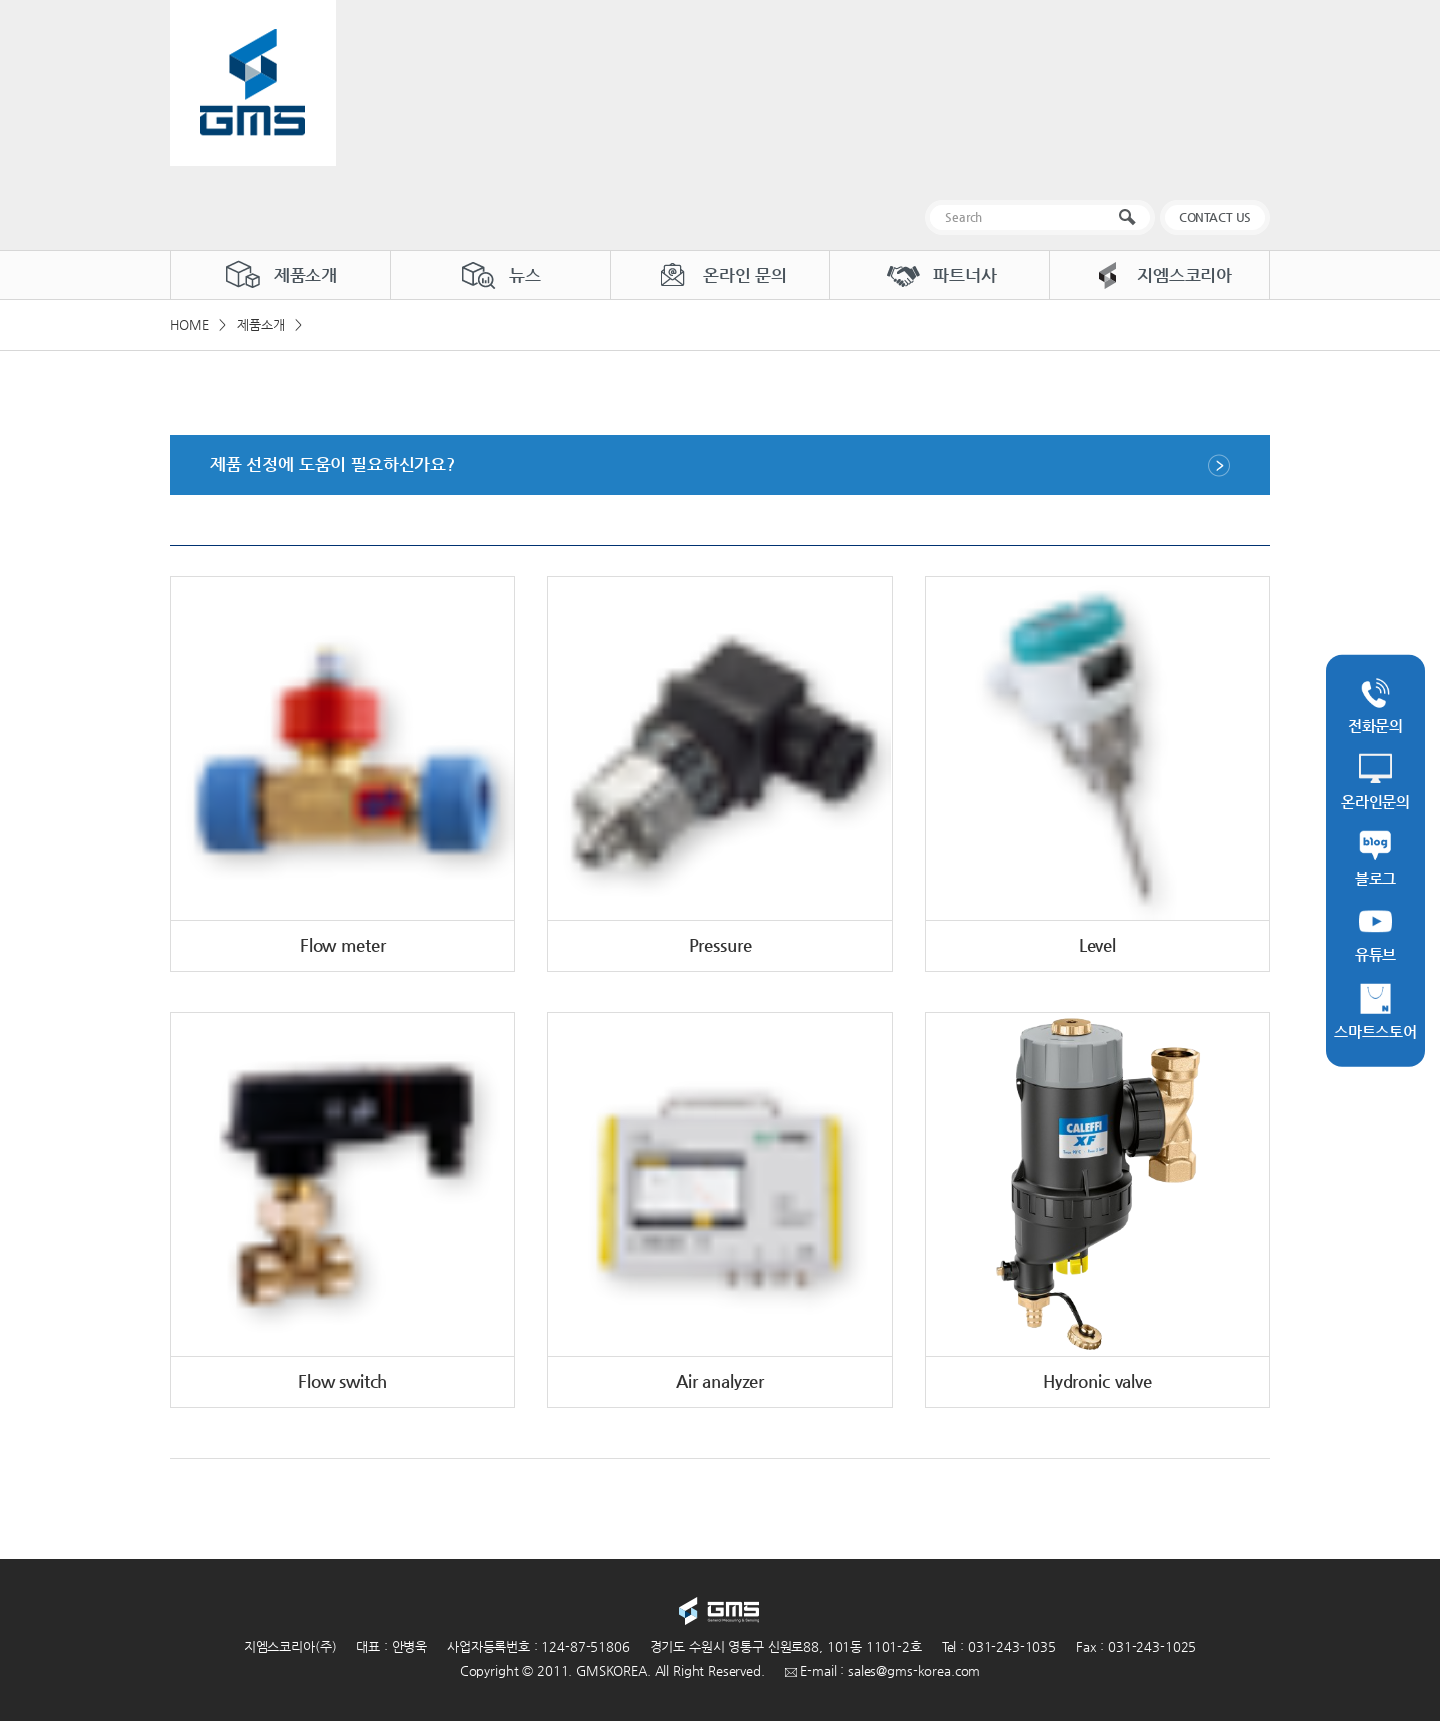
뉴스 (500, 275)
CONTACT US (1215, 217)
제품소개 (280, 275)
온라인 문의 (720, 275)
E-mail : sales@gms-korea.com (883, 1670)
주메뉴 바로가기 (0, 0)
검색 (1131, 217)
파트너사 (939, 275)
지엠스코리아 (1159, 275)
